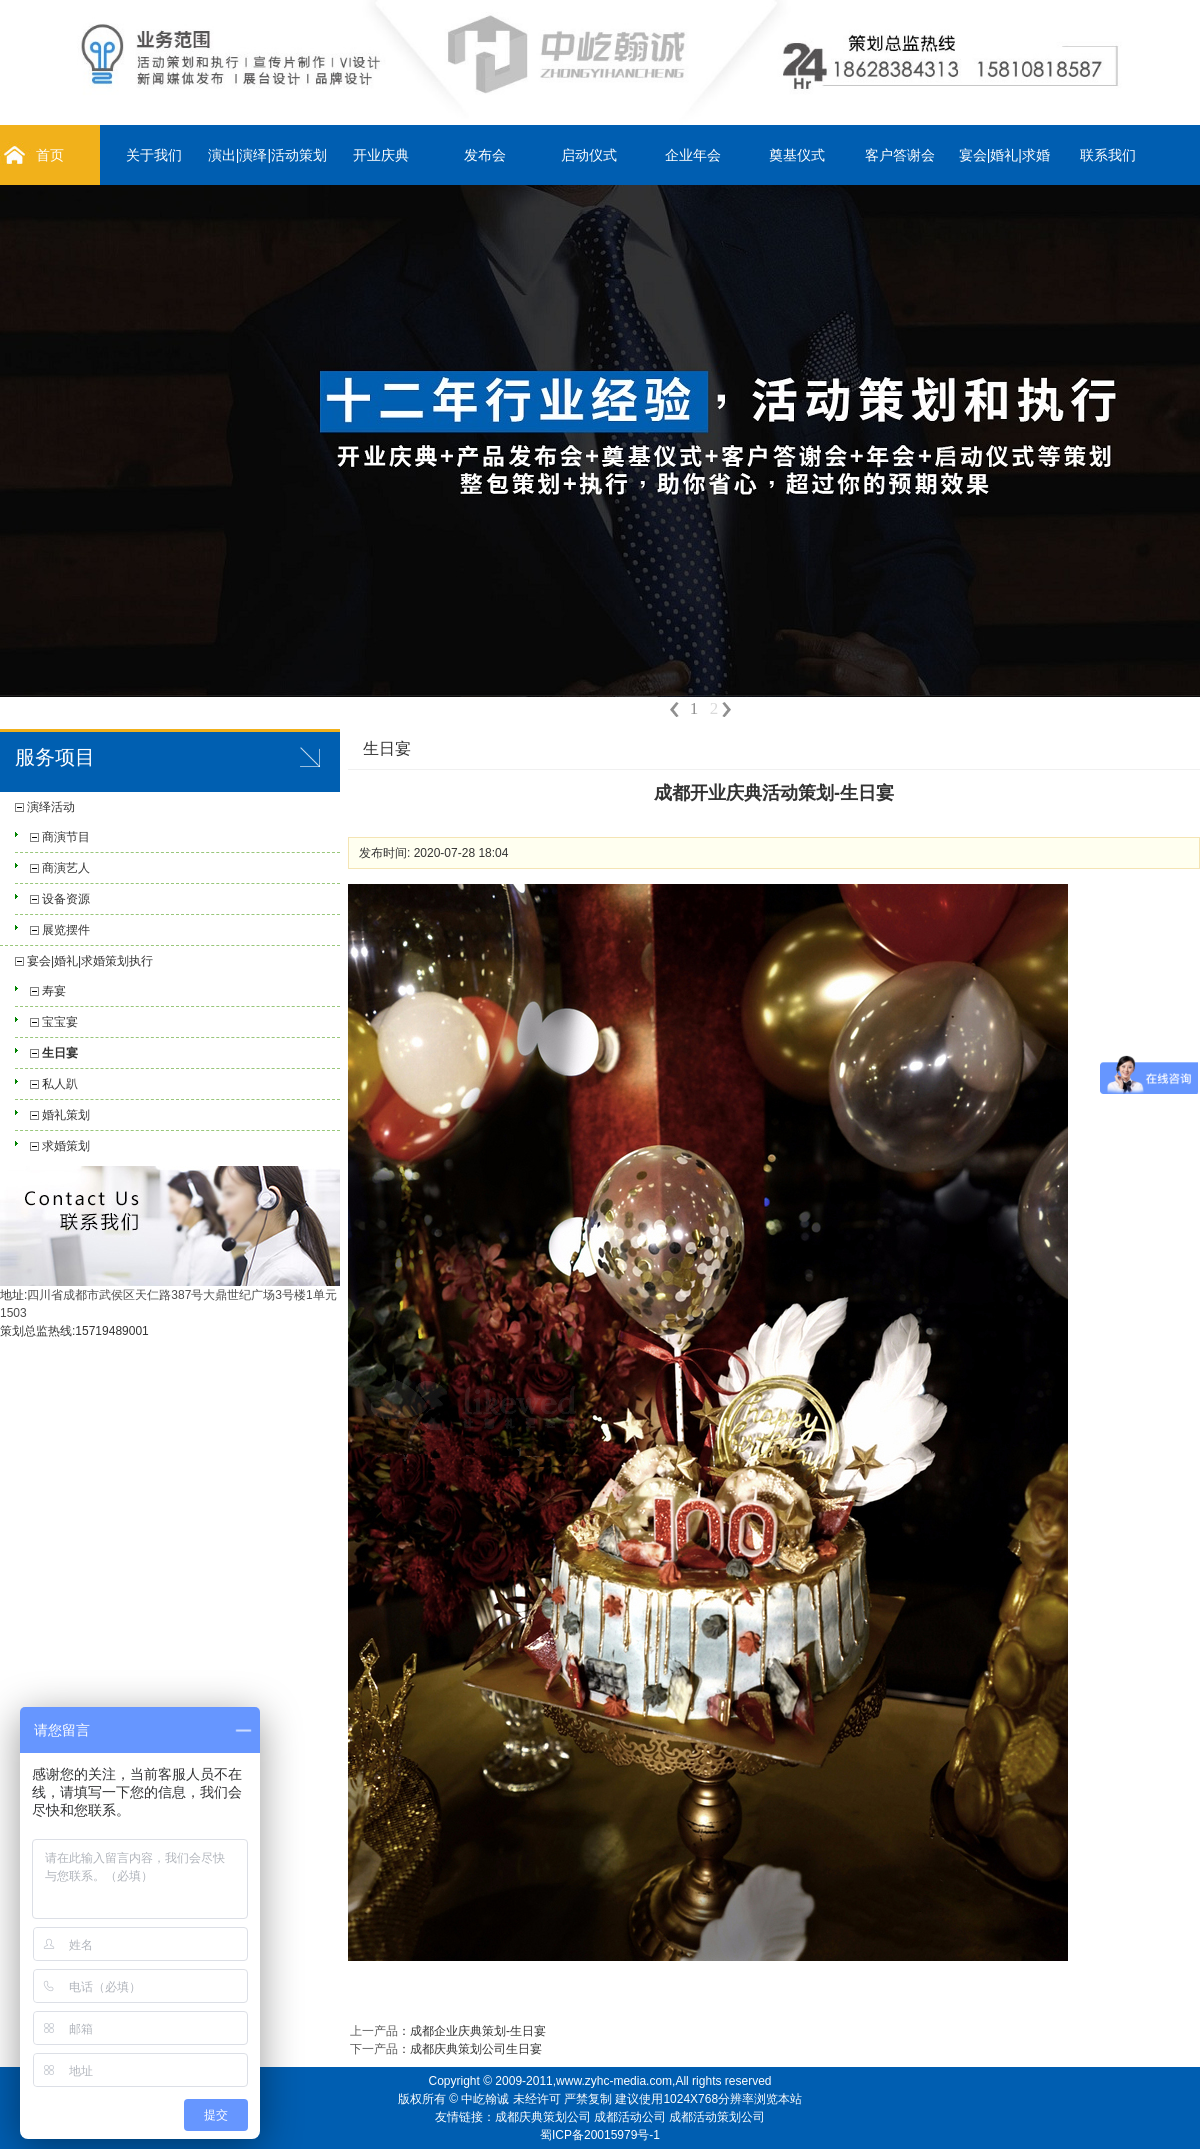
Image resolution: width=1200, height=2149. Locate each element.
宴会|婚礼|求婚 (1004, 155)
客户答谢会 (900, 155)
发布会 (485, 155)
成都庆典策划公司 (543, 2117)
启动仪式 (589, 155)
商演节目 (66, 837)
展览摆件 (66, 930)
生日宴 (60, 1053)
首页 (50, 155)
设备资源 (66, 899)
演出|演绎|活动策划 (267, 155)
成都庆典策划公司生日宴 (476, 2049)
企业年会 (693, 155)
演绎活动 (51, 807)
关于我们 (154, 155)
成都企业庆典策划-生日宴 (478, 2031)
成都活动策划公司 (717, 2117)
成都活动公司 (630, 2117)
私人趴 (60, 1084)
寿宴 (54, 991)
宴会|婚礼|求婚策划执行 (90, 961)
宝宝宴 (60, 1022)
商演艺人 (66, 868)
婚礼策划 (66, 1115)
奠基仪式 (797, 155)
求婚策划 (66, 1146)
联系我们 (1108, 155)
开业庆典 (381, 155)
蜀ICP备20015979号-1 (600, 2135)
